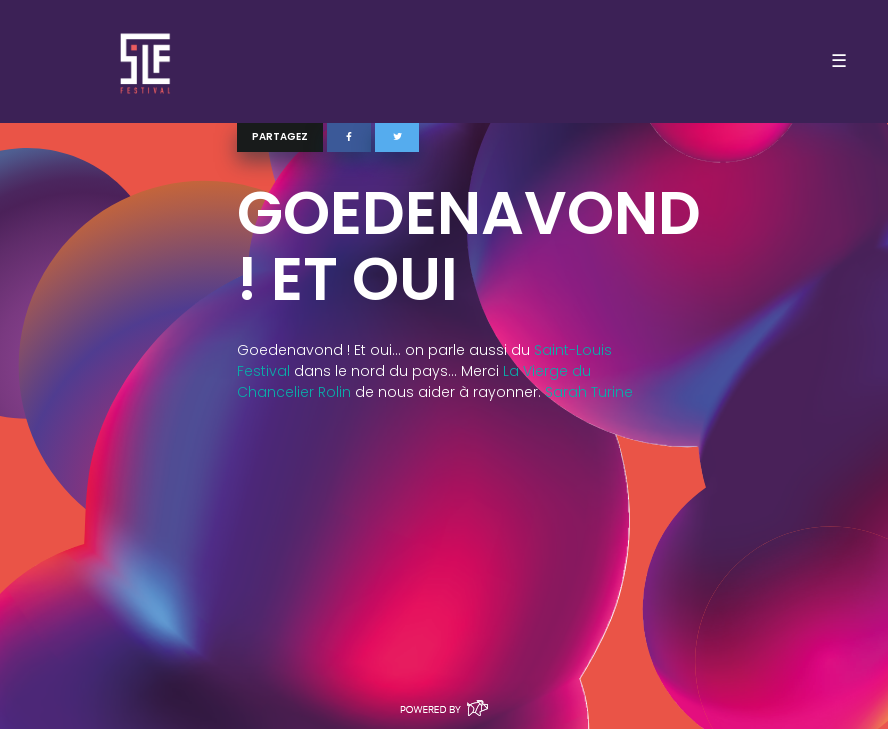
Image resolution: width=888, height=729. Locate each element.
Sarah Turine (589, 392)
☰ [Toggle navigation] (839, 61)
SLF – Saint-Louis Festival (146, 61)
